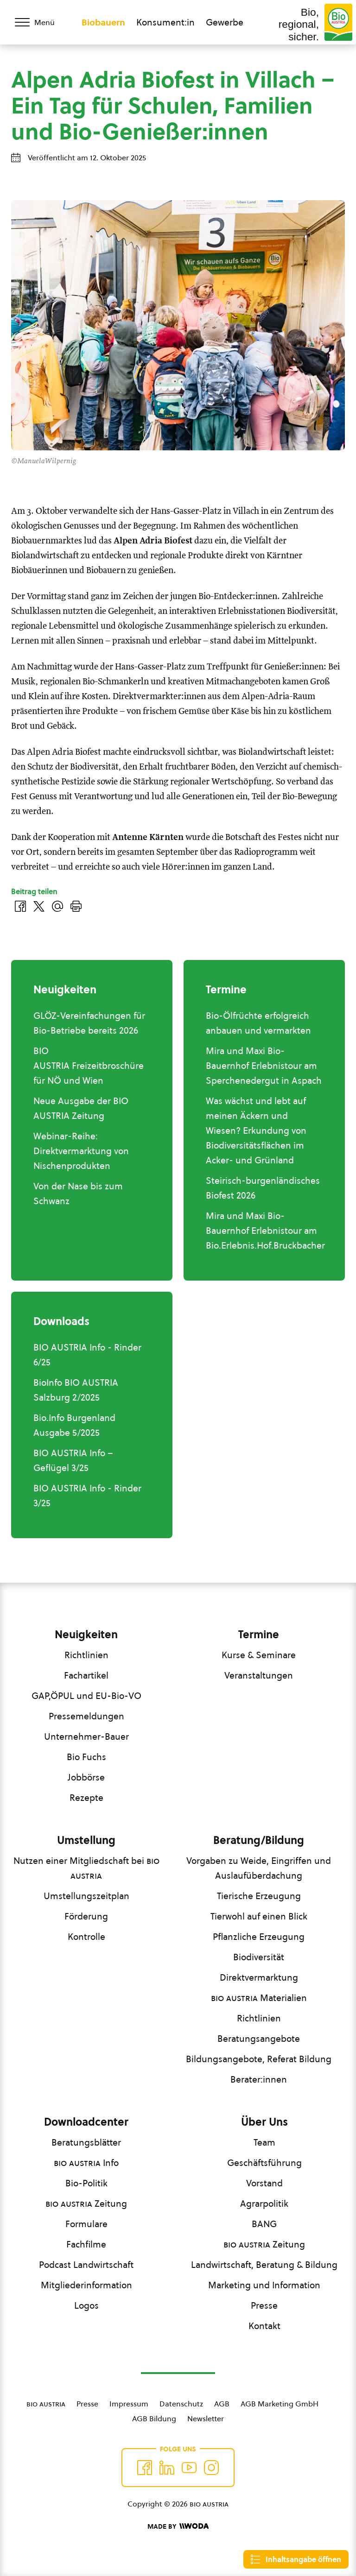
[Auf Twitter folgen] (167, 2467)
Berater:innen (258, 2079)
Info (86, 2163)
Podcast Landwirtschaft (86, 2265)
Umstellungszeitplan (86, 1896)
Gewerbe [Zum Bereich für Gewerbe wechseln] (224, 22)
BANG (264, 2224)
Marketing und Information (264, 2285)
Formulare (86, 2224)
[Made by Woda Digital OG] (178, 2526)
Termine (258, 1634)
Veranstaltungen (258, 1675)
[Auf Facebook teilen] (20, 906)
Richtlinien (86, 1655)
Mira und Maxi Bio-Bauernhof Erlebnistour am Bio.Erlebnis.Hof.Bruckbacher (265, 1230)
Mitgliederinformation (86, 2285)
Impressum (128, 2404)
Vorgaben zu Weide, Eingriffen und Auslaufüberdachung (258, 1868)
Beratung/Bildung (258, 1840)
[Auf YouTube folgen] (189, 2467)
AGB (221, 2404)
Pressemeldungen (86, 1716)
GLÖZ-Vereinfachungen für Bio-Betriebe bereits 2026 (89, 1023)
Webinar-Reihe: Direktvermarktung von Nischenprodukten (81, 1151)
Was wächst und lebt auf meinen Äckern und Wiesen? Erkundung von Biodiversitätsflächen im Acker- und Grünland (256, 1130)
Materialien (259, 1998)
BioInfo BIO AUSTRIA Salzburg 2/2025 (75, 1389)
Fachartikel (86, 1675)
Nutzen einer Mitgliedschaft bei (86, 1868)
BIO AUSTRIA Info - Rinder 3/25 (87, 1495)
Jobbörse (86, 1777)
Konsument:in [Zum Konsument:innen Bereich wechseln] (165, 22)
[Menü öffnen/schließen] (40, 22)
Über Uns (264, 2122)
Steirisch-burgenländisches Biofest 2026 (263, 1187)
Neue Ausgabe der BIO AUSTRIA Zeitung (80, 1108)
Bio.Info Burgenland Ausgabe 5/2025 (74, 1425)
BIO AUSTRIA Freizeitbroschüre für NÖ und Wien (88, 1065)
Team (264, 2142)
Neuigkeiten (86, 1634)
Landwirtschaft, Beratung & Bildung (264, 2265)
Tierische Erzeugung (259, 1896)
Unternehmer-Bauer (86, 1736)
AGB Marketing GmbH (279, 2404)
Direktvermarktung (259, 1977)
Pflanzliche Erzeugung (259, 1937)
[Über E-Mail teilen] (57, 906)
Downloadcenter (86, 2122)
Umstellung (86, 1840)
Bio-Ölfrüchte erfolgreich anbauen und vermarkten (258, 1023)
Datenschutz (181, 2404)
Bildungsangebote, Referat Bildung (258, 2059)
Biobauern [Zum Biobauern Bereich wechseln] (103, 22)
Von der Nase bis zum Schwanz (78, 1193)
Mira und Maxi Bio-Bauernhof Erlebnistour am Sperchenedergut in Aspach (264, 1065)
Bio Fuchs (86, 1757)
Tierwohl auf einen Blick (258, 1916)
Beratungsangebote (258, 2039)
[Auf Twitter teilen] (39, 906)
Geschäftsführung (264, 2163)
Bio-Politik (86, 2183)
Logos (86, 2305)
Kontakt (264, 2326)
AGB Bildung (154, 2418)
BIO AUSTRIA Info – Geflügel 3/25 (73, 1460)
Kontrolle (86, 1937)
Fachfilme (86, 2244)
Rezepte (86, 1798)
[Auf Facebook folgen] (145, 2467)
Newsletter (205, 2418)
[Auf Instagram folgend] (211, 2467)
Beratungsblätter (86, 2142)
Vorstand (264, 2183)
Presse (264, 2305)
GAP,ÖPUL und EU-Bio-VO (86, 1696)
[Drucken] (76, 906)
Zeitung (86, 2203)
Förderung (86, 1916)
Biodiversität (258, 1957)
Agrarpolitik (264, 2203)
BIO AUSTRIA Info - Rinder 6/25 (87, 1354)
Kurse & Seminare (259, 1655)
